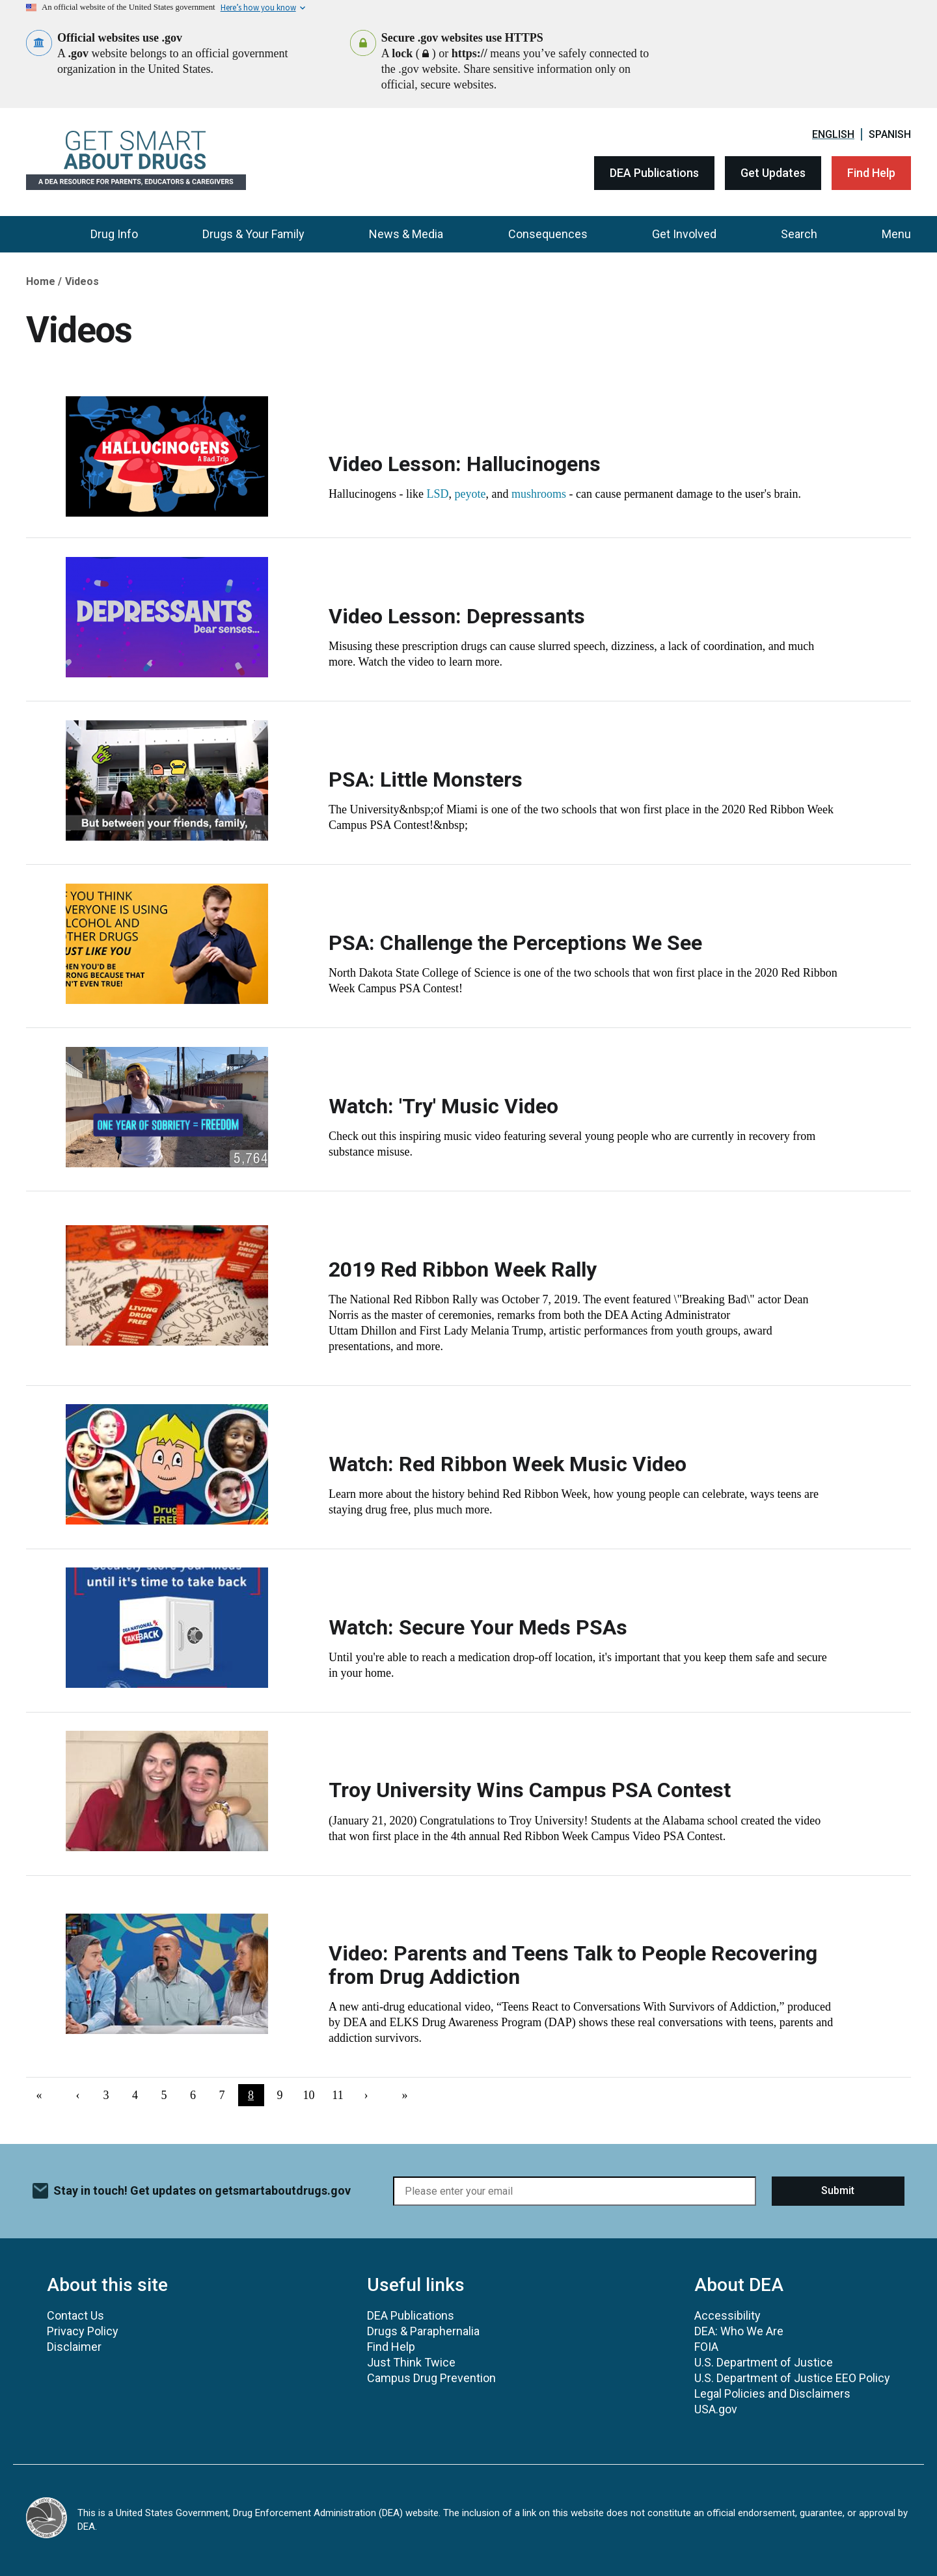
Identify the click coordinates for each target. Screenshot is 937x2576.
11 (341, 2095)
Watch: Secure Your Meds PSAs (478, 1627)
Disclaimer (74, 2346)
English (833, 134)
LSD (437, 493)
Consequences (548, 234)
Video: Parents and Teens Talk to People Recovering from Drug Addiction (573, 1964)
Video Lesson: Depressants (457, 616)
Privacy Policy (82, 2331)
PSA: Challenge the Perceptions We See (515, 942)
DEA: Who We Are (738, 2331)
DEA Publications (654, 173)
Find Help (871, 173)
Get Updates (773, 173)
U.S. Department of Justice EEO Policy (792, 2378)
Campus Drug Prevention (431, 2378)
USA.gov (715, 2409)
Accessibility (727, 2315)
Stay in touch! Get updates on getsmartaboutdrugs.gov (202, 2190)
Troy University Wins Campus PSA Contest (530, 1790)
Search (799, 234)
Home (40, 281)
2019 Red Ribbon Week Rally (463, 1269)
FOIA (706, 2346)
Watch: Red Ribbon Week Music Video (507, 1464)
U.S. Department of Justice (763, 2362)
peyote (469, 493)
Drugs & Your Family (253, 234)
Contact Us (75, 2315)
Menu (896, 234)
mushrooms (538, 493)
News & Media (406, 234)
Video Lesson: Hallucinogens (465, 464)
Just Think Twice (411, 2362)
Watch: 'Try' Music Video (443, 1106)
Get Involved (684, 234)
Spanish (890, 134)
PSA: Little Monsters (426, 779)
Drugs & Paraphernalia (423, 2331)
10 (312, 2095)
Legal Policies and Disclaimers (772, 2393)
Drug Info (114, 234)
